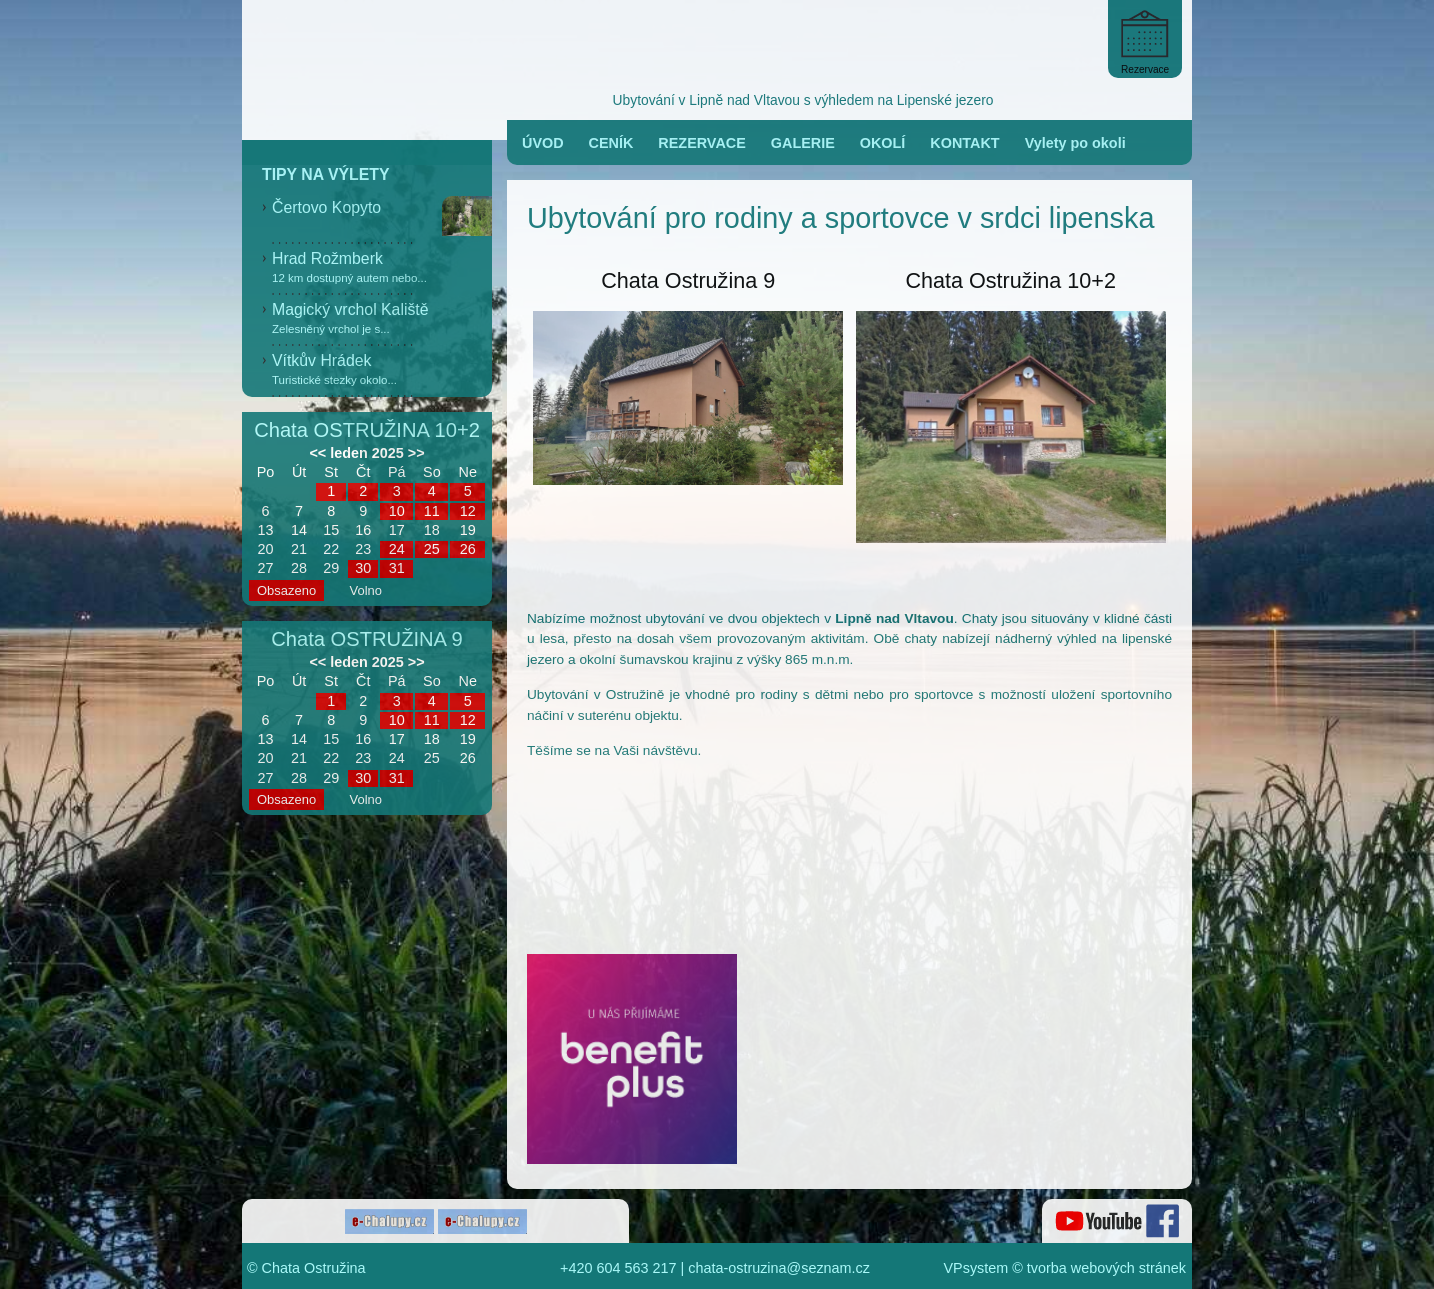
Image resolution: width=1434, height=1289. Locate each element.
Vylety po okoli (1075, 143)
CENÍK (611, 143)
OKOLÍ (883, 143)
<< (317, 453)
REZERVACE (701, 143)
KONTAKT (964, 143)
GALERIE (803, 143)
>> (416, 453)
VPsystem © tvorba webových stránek (1065, 1268)
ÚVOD (543, 143)
